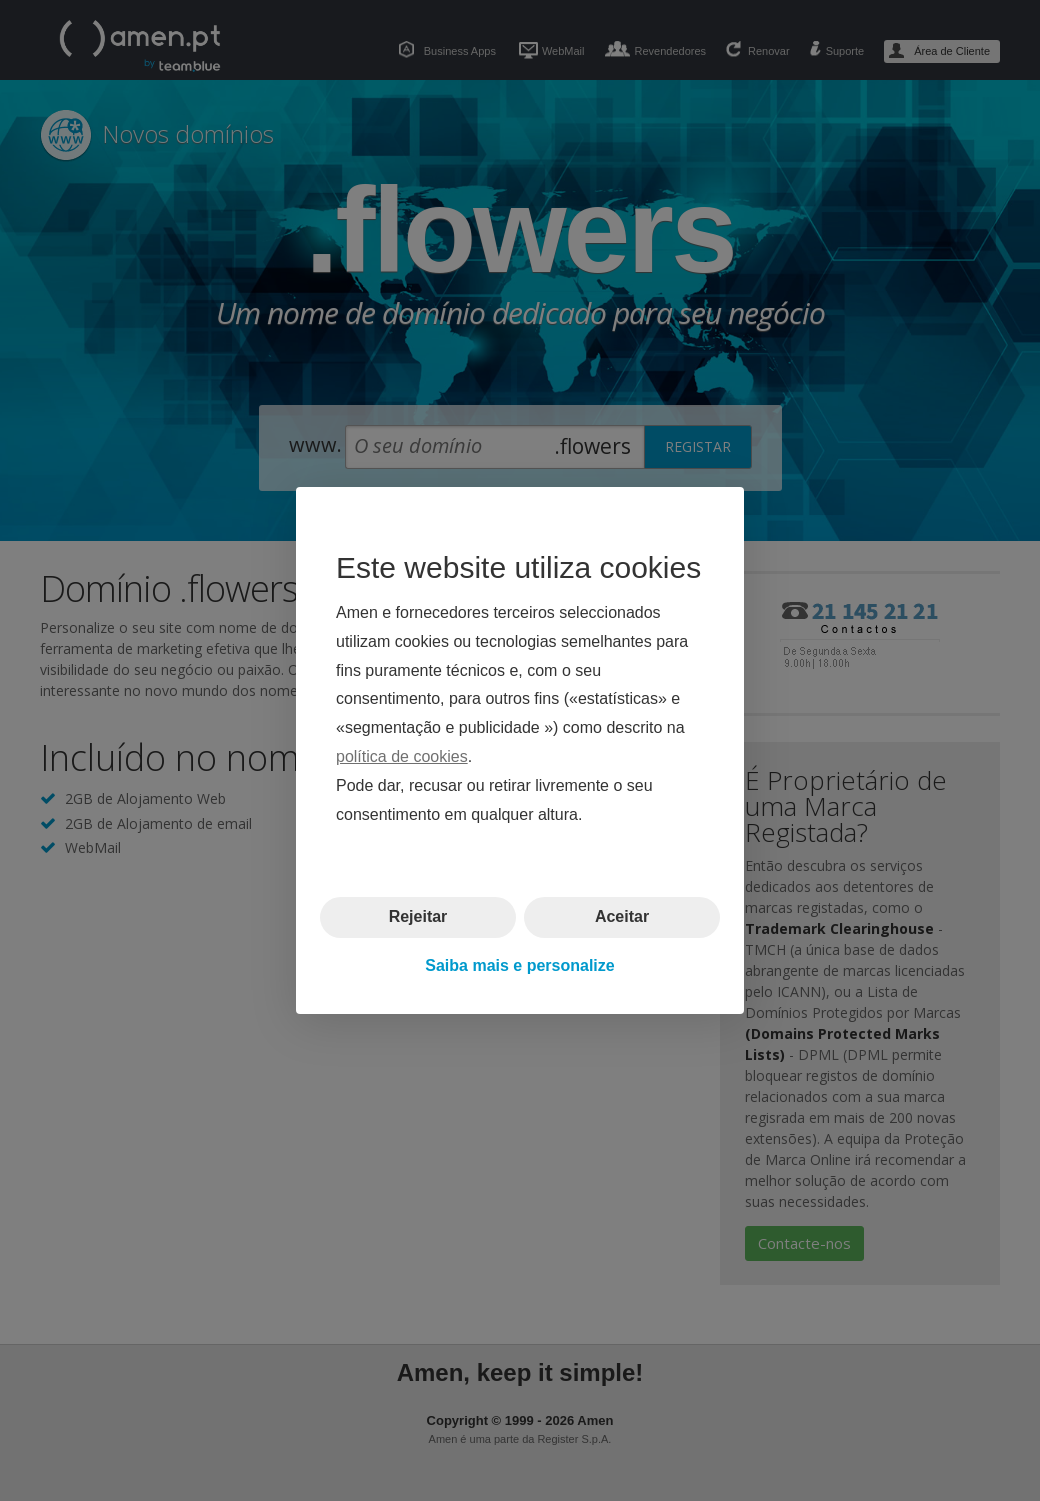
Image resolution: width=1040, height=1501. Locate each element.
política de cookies (402, 756)
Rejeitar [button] (418, 916)
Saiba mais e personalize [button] (519, 965)
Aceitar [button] (622, 916)
